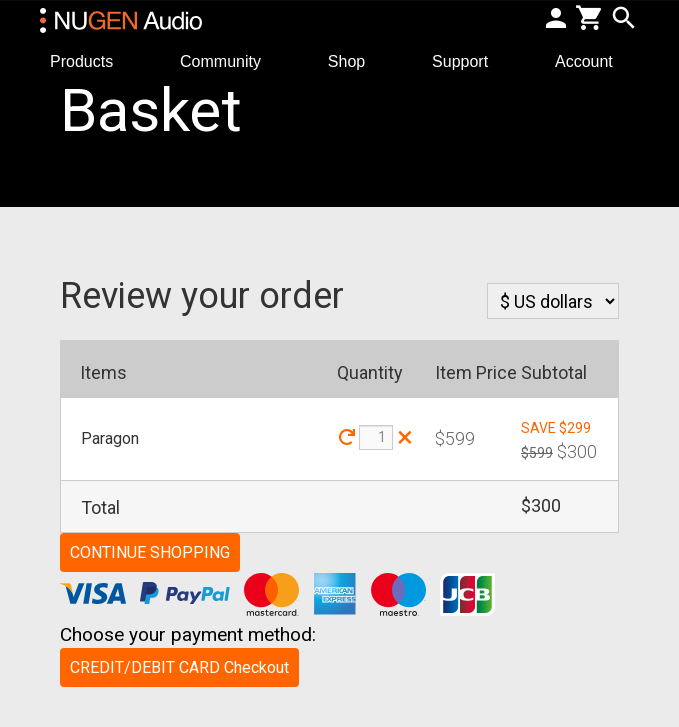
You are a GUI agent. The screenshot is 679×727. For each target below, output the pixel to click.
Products (89, 60)
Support (468, 60)
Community (228, 60)
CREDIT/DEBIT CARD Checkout (179, 667)
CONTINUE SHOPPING (150, 552)
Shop (355, 60)
